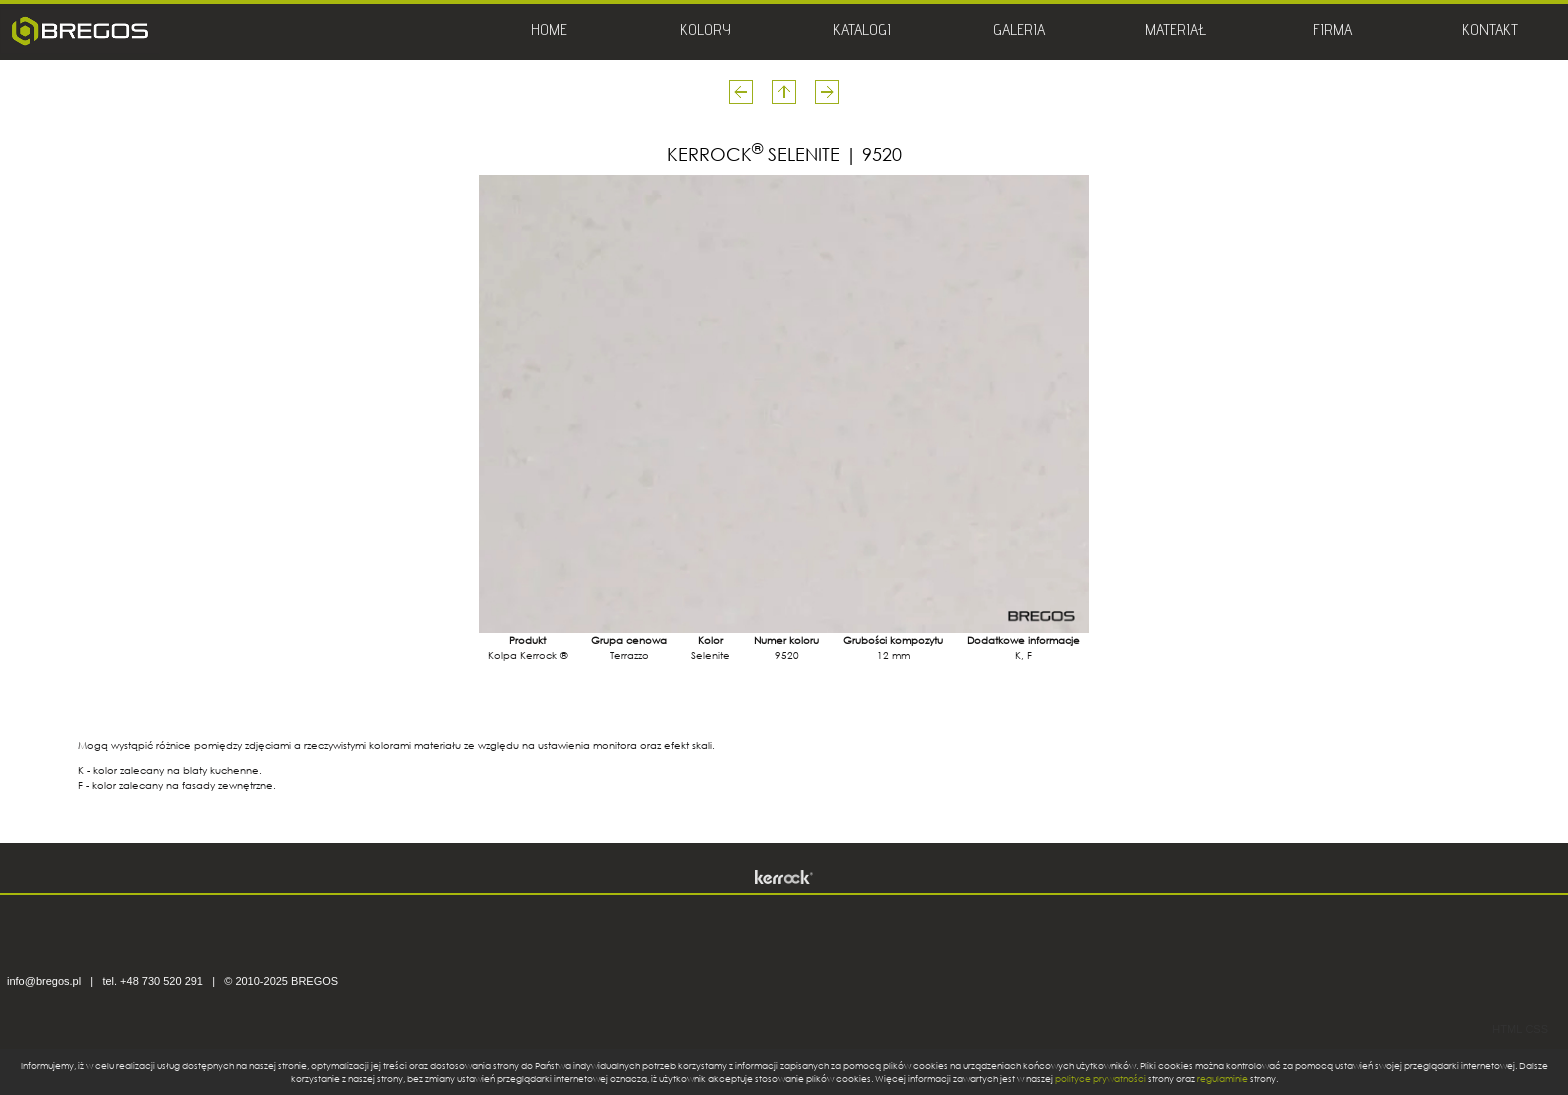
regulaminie (1222, 1078)
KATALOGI (862, 32)
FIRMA (1332, 32)
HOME (549, 32)
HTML (1507, 1029)
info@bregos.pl (44, 981)
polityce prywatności (1100, 1078)
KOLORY (705, 32)
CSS (1536, 1029)
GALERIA (1019, 32)
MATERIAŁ (1175, 32)
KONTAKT (1490, 32)
